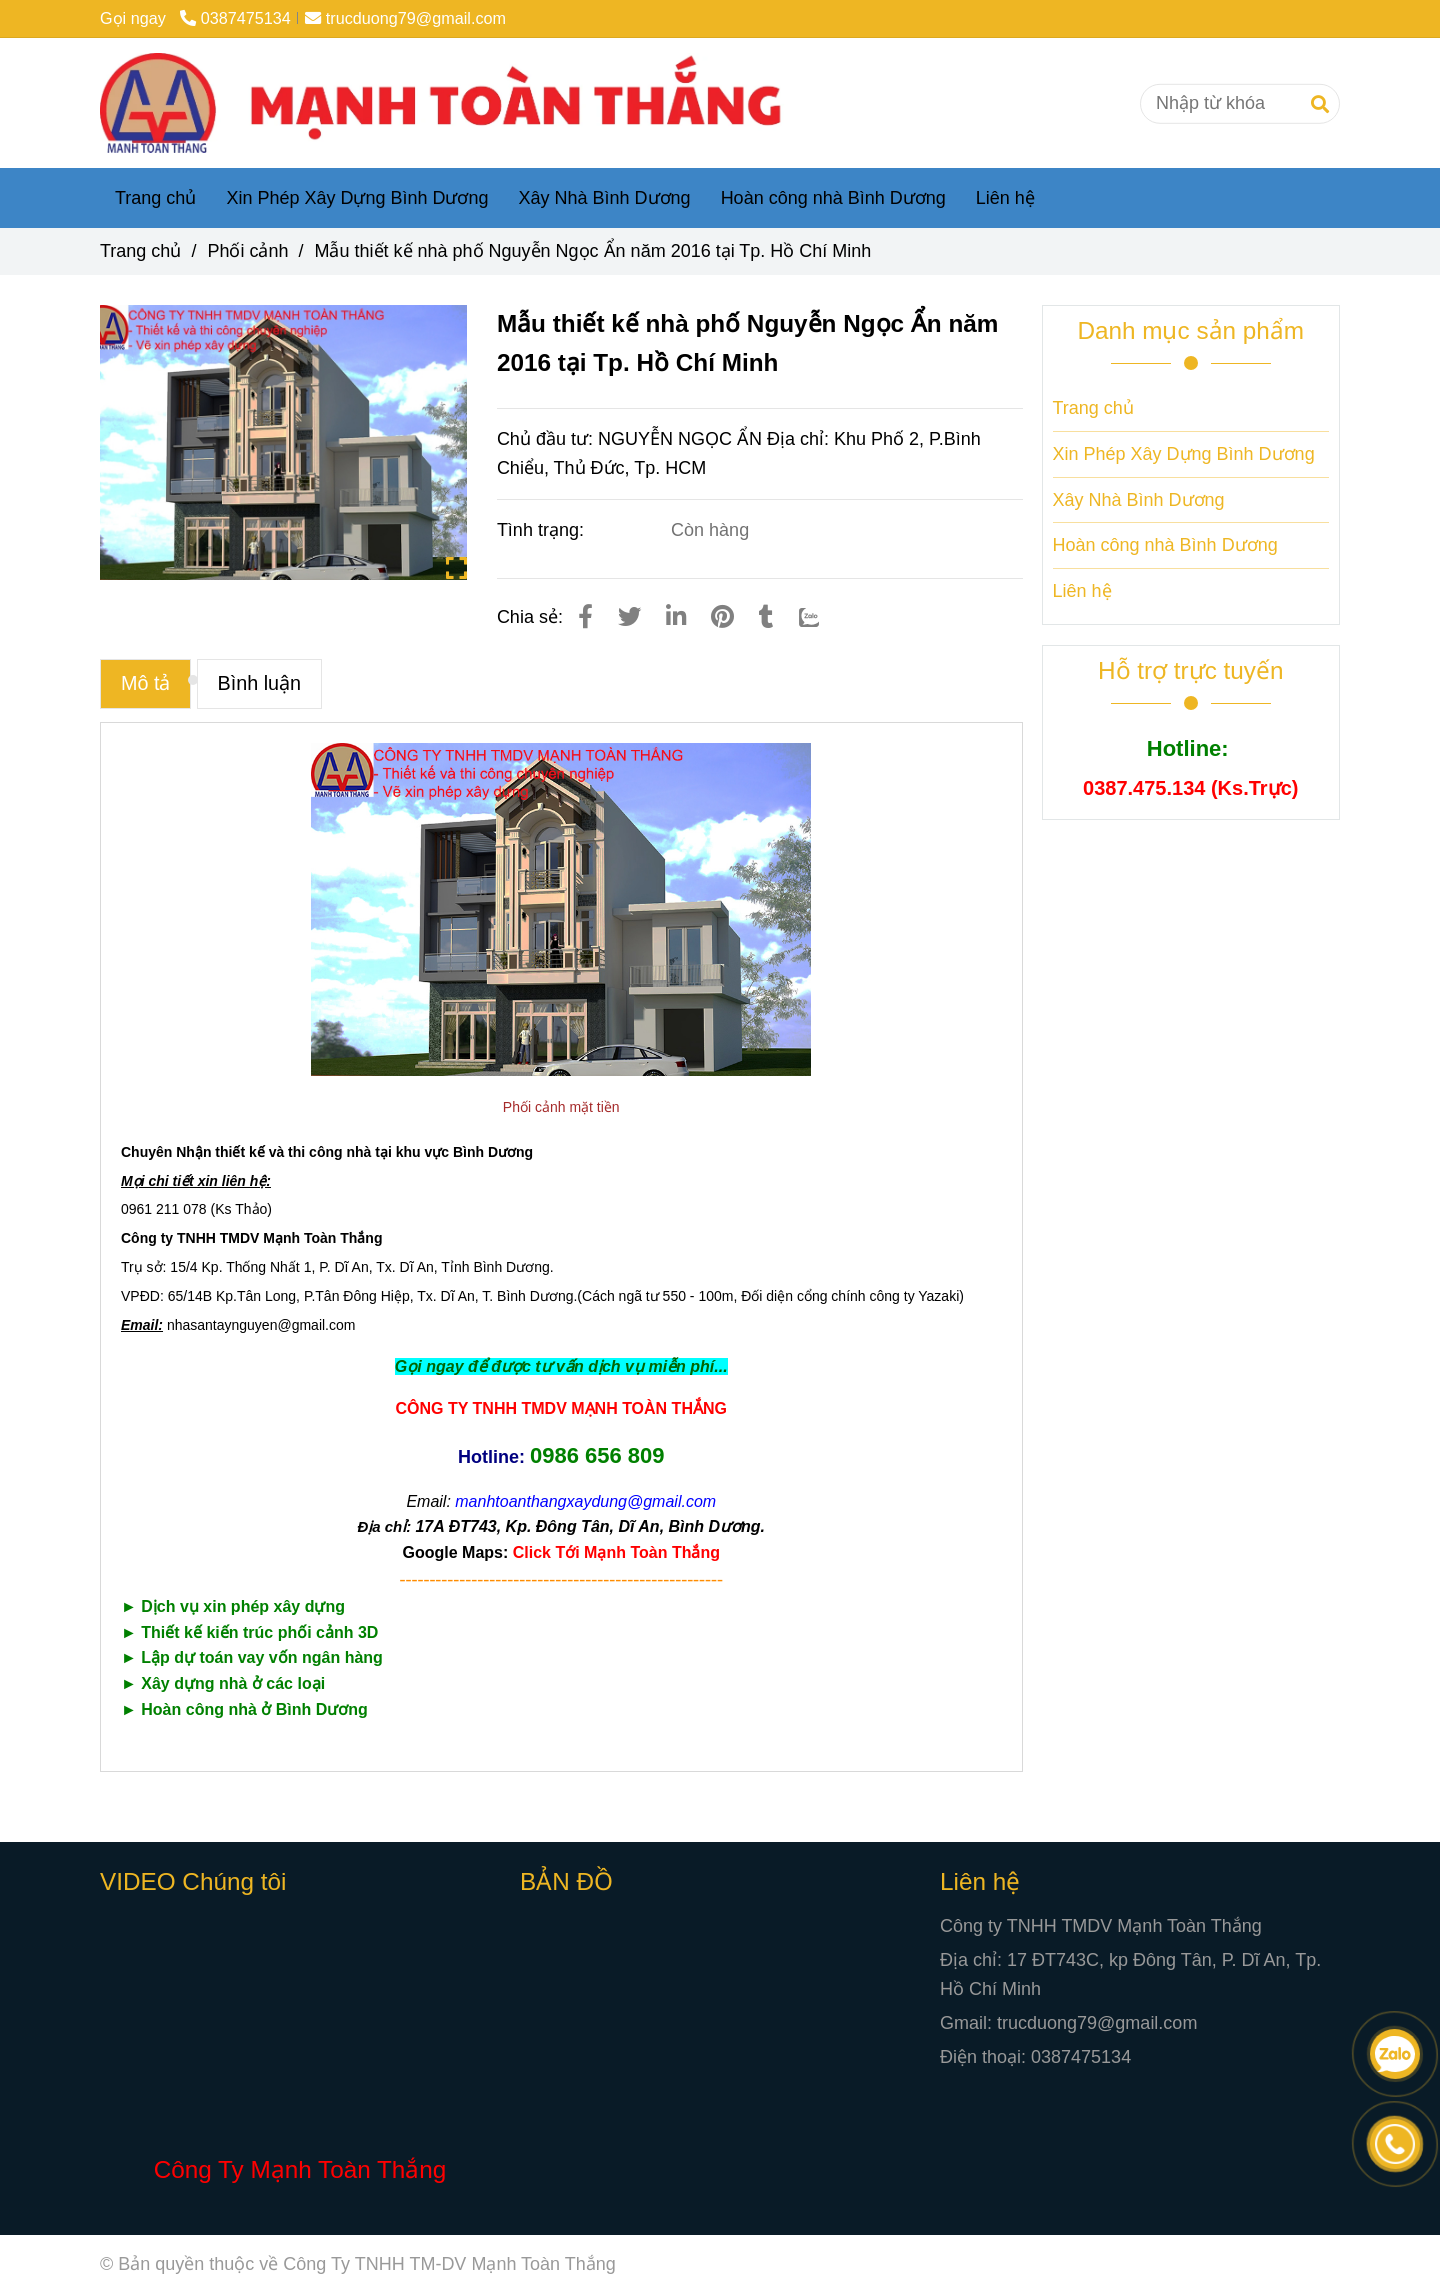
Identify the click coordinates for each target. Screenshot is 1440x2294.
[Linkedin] (676, 617)
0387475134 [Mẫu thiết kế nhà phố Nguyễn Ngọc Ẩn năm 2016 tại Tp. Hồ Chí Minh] (235, 18)
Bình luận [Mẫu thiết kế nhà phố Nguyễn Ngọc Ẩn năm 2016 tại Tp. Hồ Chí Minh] (260, 683)
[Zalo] (822, 617)
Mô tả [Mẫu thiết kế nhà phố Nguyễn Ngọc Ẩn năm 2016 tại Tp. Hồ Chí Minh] (145, 683)
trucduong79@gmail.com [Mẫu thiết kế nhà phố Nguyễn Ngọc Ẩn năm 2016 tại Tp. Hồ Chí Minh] (405, 18)
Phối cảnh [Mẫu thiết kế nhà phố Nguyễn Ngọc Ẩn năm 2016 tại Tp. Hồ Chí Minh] (247, 251)
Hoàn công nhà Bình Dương (833, 198)
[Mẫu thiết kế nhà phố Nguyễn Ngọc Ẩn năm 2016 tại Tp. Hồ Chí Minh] (457, 103)
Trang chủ (155, 198)
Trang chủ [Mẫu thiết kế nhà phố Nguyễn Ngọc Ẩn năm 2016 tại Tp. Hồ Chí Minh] (140, 251)
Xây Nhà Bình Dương (605, 198)
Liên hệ (1005, 198)
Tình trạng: (543, 530)
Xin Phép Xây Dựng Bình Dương (357, 198)
